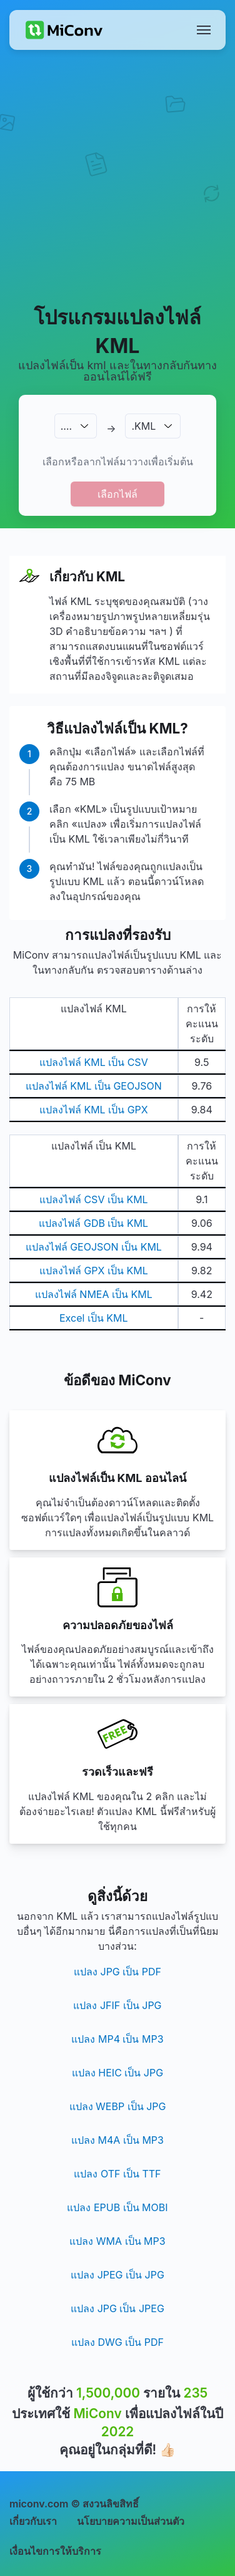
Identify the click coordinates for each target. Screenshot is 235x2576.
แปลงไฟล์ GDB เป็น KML (93, 1223)
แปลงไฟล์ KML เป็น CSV (93, 1062)
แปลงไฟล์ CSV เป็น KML (93, 1199)
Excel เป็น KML (93, 1318)
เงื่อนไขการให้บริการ (55, 2551)
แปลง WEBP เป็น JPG (117, 2106)
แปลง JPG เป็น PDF (117, 1971)
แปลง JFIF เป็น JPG (117, 2005)
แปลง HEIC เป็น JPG (117, 2072)
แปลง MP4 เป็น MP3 (117, 2039)
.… (66, 426)
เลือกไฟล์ (118, 494)
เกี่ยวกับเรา (33, 2521)
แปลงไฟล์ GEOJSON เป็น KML (94, 1247)
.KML (143, 426)
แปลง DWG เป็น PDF (117, 2342)
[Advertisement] (117, 177)
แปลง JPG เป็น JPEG (117, 2308)
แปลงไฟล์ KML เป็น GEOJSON (94, 1086)
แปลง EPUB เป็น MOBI (117, 2207)
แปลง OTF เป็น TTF (117, 2173)
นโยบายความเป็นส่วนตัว (130, 2521)
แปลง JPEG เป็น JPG (117, 2275)
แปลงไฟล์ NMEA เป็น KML (93, 1294)
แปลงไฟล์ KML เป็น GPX (93, 1109)
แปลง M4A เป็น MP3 (117, 2140)
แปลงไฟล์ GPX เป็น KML (93, 1270)
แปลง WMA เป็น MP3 (117, 2241)
